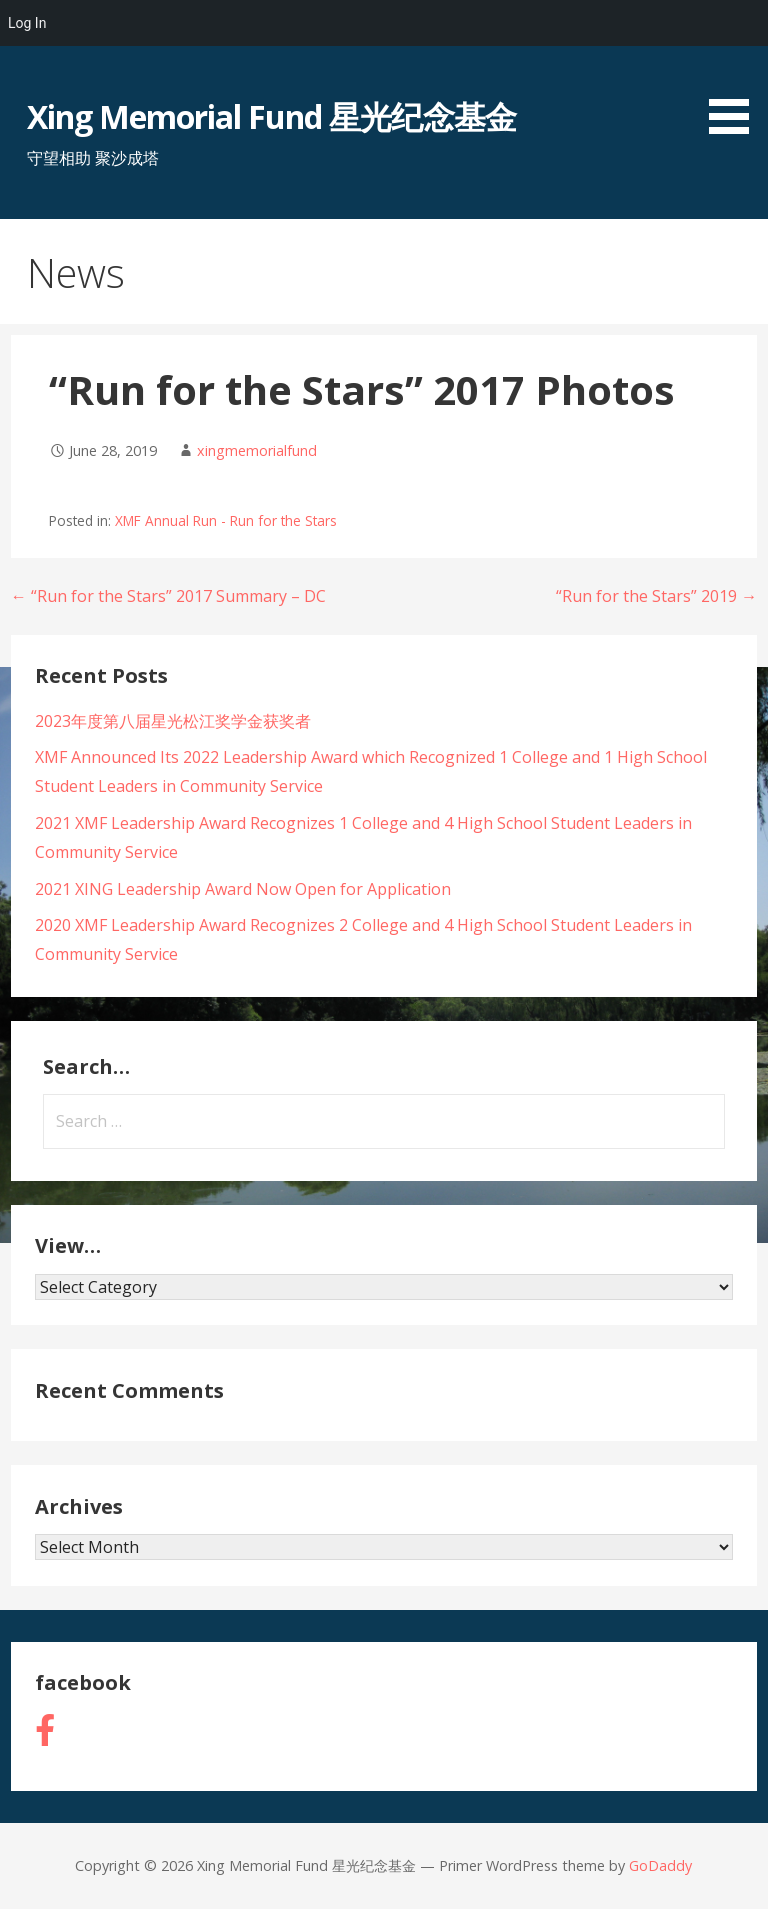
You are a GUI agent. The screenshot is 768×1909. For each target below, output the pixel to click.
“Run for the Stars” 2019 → (656, 596)
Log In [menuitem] (27, 23)
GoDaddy (660, 1865)
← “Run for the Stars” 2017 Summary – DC (168, 596)
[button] (736, 70)
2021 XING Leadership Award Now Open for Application (243, 889)
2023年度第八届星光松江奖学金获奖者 (173, 721)
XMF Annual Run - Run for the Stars (226, 520)
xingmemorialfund (257, 450)
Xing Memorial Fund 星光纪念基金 (271, 116)
